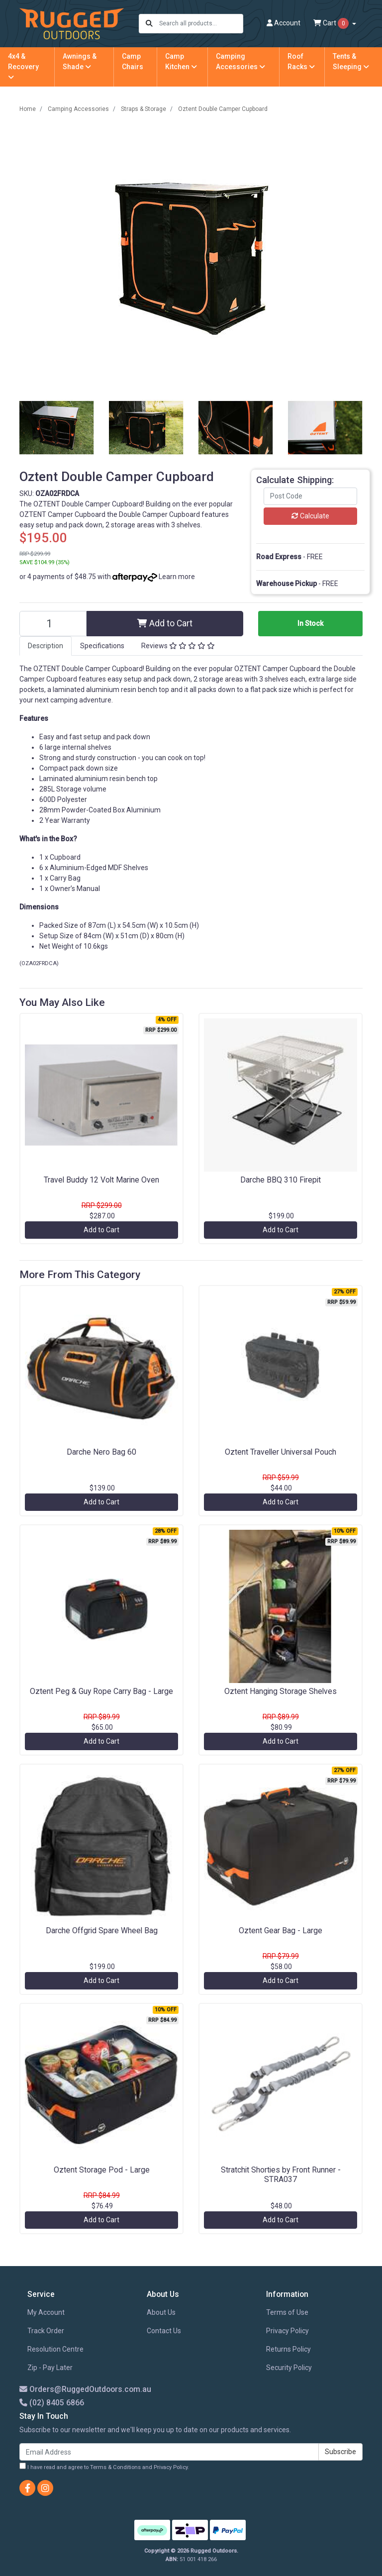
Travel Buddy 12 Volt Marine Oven (101, 1180)
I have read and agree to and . (104, 2467)
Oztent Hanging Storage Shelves (280, 1691)
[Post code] (310, 496)
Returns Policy (288, 2349)
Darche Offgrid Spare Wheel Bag (102, 1930)
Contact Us (164, 2331)
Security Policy (289, 2368)
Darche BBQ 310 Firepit (280, 1180)
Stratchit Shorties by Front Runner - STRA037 (281, 2174)
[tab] (45, 646)
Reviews (178, 646)
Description (45, 646)
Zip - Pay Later (50, 2368)
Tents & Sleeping (351, 61)
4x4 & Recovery (23, 66)
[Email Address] (169, 2452)
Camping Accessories (240, 61)
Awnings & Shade (79, 61)
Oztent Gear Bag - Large (280, 1930)
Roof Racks (301, 61)
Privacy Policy (287, 2331)
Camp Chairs (132, 61)
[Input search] (200, 23)
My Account (46, 2312)
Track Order (45, 2331)
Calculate (310, 516)
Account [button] (283, 23)
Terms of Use (287, 2312)
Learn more (177, 577)
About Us (161, 2312)
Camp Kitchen (181, 61)
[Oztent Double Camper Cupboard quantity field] (53, 623)
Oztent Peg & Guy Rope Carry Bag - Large (101, 1691)
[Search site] (149, 23)
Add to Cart (164, 623)
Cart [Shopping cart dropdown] (331, 23)
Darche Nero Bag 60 (101, 1452)
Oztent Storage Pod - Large (102, 2170)
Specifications (102, 646)
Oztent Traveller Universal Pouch (280, 1452)
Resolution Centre (55, 2349)
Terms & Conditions (115, 2467)
